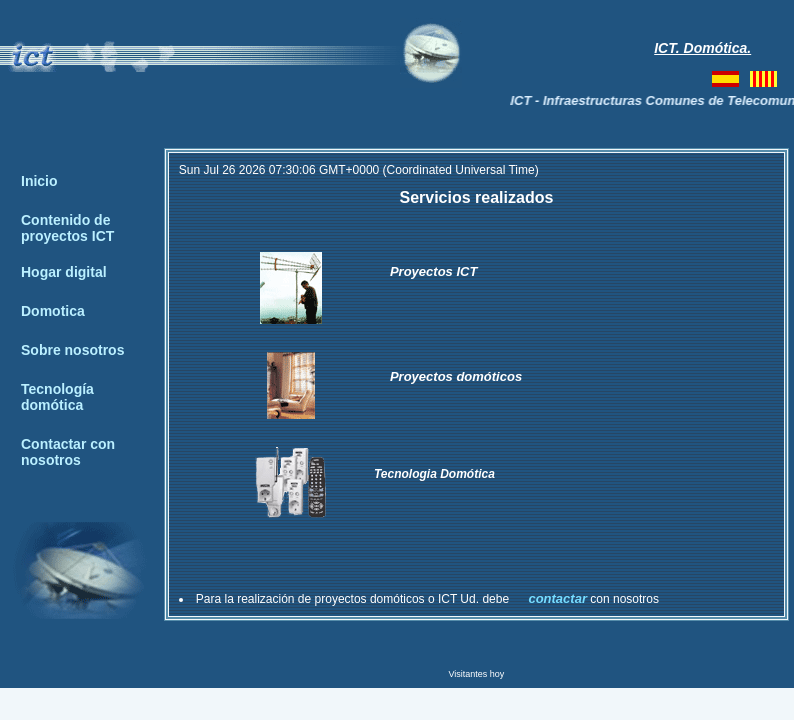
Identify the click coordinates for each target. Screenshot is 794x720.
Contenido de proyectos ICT (67, 228)
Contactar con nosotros (68, 452)
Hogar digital (64, 272)
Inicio (39, 181)
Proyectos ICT (433, 271)
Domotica (53, 311)
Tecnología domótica (57, 397)
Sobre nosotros (72, 350)
